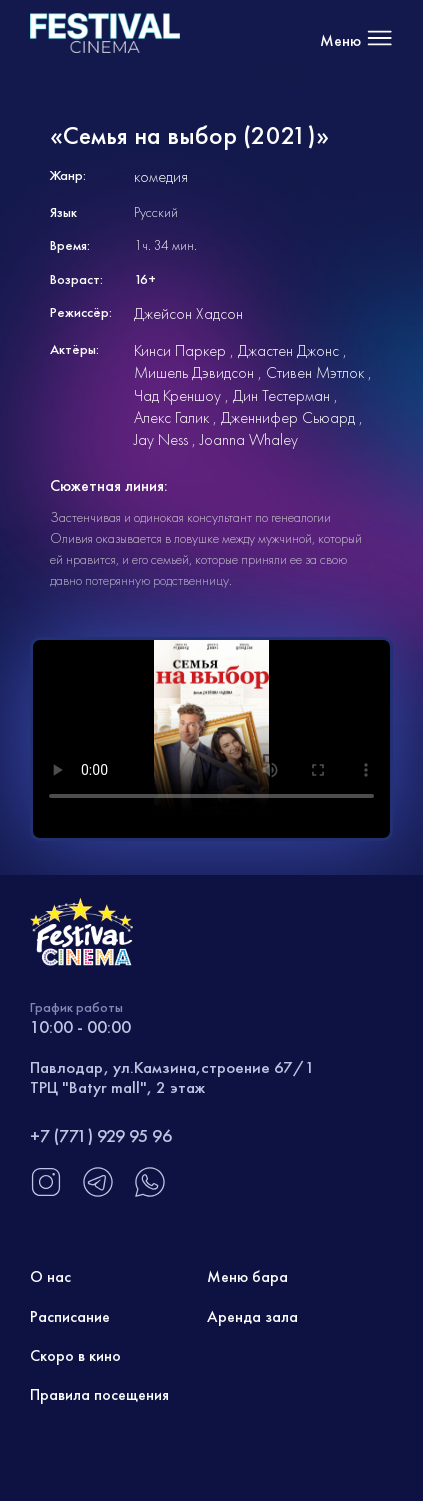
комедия (161, 176)
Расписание (70, 1316)
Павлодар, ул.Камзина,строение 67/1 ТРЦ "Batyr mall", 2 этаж (172, 1077)
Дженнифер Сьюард (288, 417)
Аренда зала (252, 1316)
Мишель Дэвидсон (194, 372)
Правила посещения (99, 1394)
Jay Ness (161, 439)
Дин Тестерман (281, 395)
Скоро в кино (75, 1355)
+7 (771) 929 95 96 (101, 1135)
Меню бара (247, 1276)
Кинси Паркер (180, 350)
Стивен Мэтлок (315, 372)
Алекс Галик (171, 417)
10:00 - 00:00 (80, 1026)
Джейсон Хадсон (188, 313)
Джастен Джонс (288, 350)
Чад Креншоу (177, 395)
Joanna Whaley (249, 439)
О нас (50, 1276)
